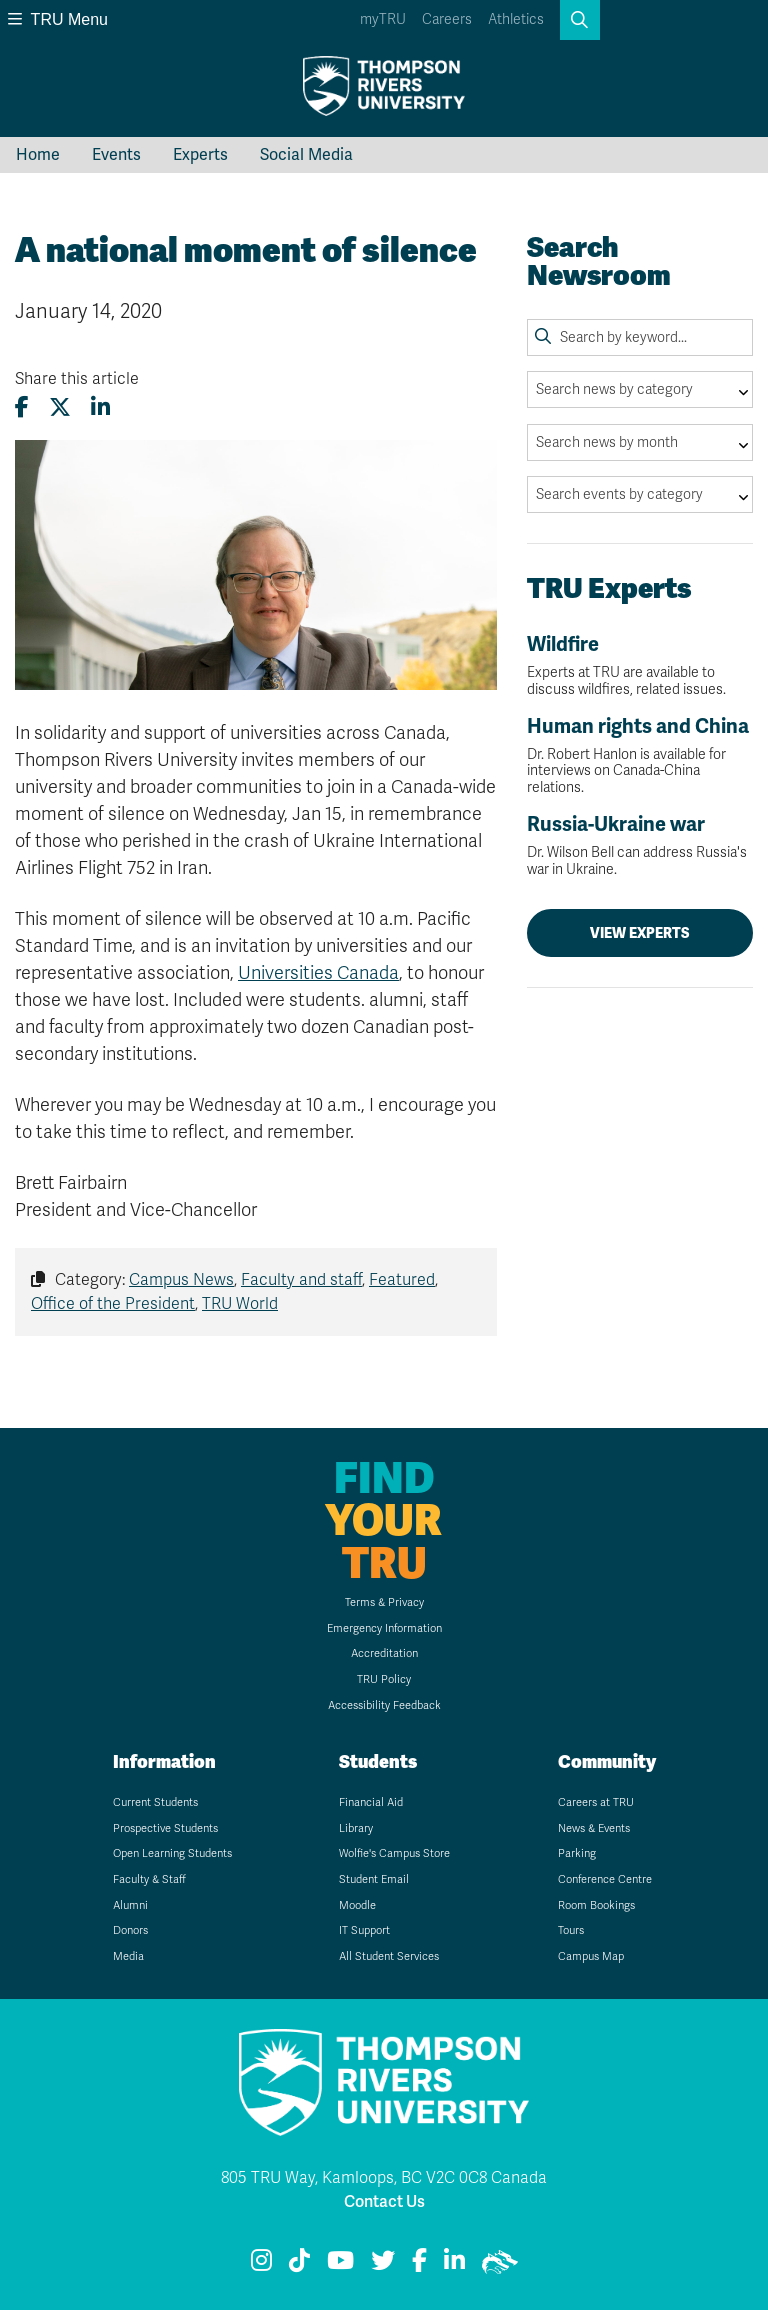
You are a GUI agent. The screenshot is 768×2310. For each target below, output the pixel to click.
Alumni (130, 1905)
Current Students (155, 1802)
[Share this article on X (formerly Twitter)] (60, 407)
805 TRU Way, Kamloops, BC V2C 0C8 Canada (384, 2178)
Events (116, 155)
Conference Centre (605, 1879)
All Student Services (389, 1956)
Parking (577, 1853)
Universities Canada (318, 973)
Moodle (357, 1905)
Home (38, 155)
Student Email (374, 1879)
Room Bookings (596, 1905)
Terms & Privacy (384, 1602)
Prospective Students (165, 1828)
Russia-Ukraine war (640, 845)
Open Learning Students (172, 1853)
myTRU (383, 19)
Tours (571, 1930)
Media (128, 1956)
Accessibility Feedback (384, 1705)
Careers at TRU (596, 1802)
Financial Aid (371, 1802)
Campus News (181, 1280)
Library (356, 1828)
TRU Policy (384, 1679)
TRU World (240, 1304)
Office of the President (113, 1304)
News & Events (594, 1828)
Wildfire (640, 665)
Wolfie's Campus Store (394, 1853)
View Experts (640, 933)
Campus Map (591, 1956)
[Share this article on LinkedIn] (100, 407)
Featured (402, 1280)
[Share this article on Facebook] (22, 407)
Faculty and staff (301, 1280)
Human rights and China (640, 755)
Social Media (306, 155)
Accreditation (384, 1653)
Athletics (516, 19)
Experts (200, 155)
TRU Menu (58, 19)
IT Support (364, 1930)
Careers (447, 19)
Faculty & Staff (149, 1879)
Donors (130, 1930)
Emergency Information (384, 1628)
